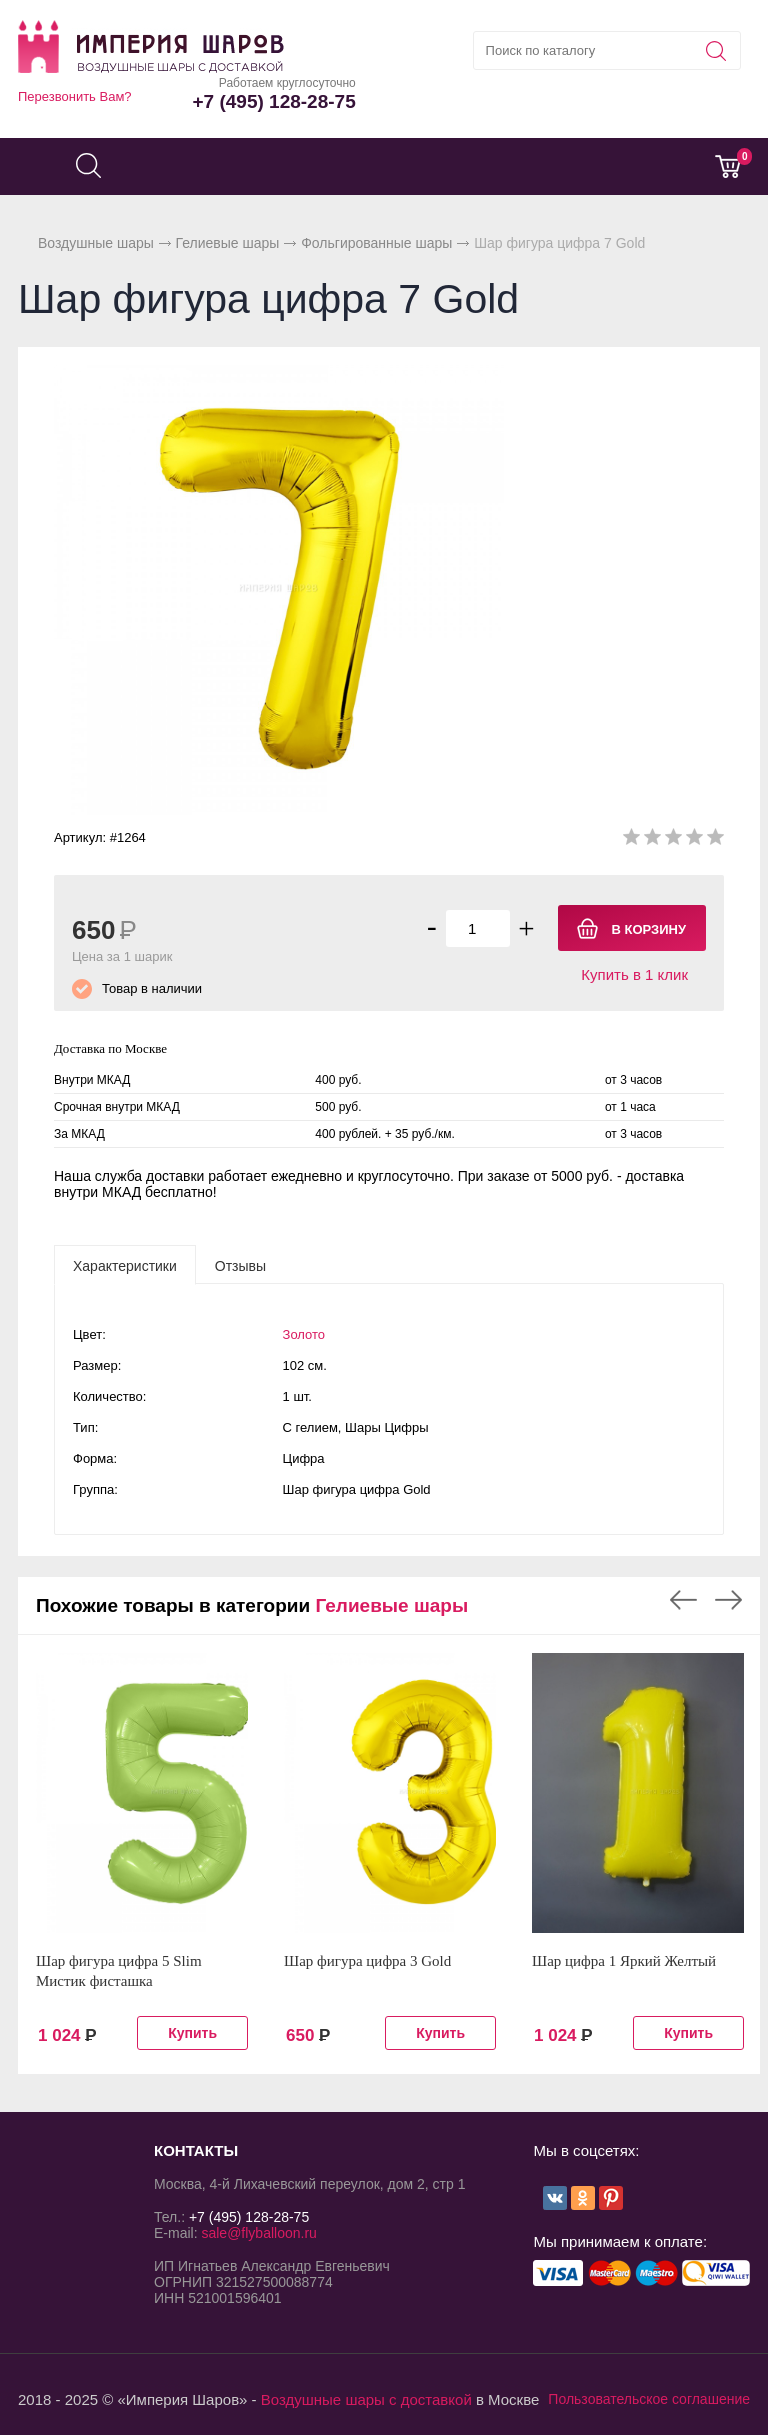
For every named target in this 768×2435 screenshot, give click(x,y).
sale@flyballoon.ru (258, 2233)
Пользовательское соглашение (649, 2399)
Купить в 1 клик (634, 974)
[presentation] (125, 1265)
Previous (683, 1600)
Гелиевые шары (228, 243)
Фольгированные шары (376, 243)
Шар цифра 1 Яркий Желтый (624, 1961)
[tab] (125, 1265)
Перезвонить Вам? (75, 96)
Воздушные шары (96, 243)
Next (728, 1600)
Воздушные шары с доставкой (366, 2399)
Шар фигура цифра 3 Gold (367, 1961)
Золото (304, 1334)
